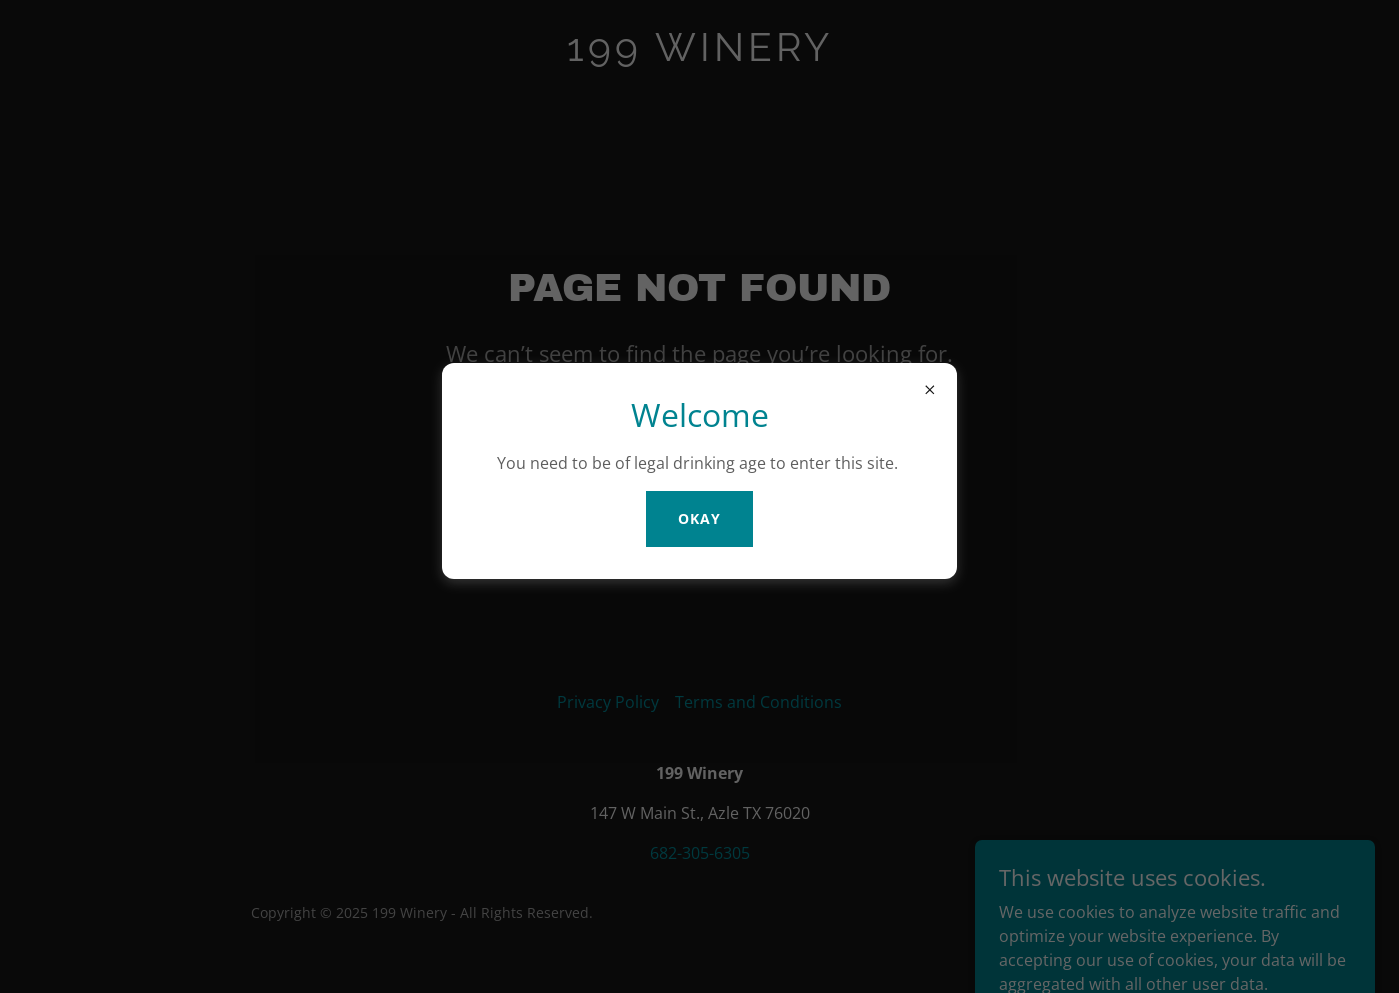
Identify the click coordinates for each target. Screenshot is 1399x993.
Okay (699, 518)
